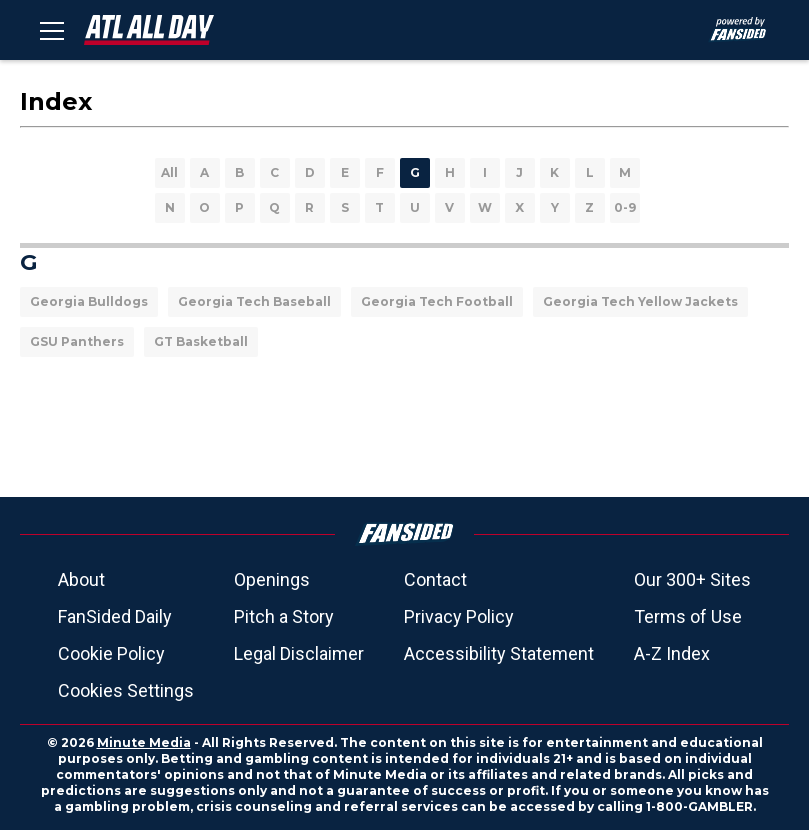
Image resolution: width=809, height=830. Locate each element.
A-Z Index (672, 653)
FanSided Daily (115, 616)
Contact (435, 579)
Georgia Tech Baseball (254, 301)
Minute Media (144, 742)
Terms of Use (688, 616)
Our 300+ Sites (692, 579)
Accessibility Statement (499, 653)
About (81, 579)
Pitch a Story (284, 616)
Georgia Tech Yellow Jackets (640, 301)
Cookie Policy (111, 653)
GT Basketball (201, 341)
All (169, 172)
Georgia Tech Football (437, 301)
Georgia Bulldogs (89, 301)
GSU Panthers (77, 341)
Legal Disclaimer (299, 653)
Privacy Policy (459, 616)
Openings (272, 579)
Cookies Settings (126, 690)
